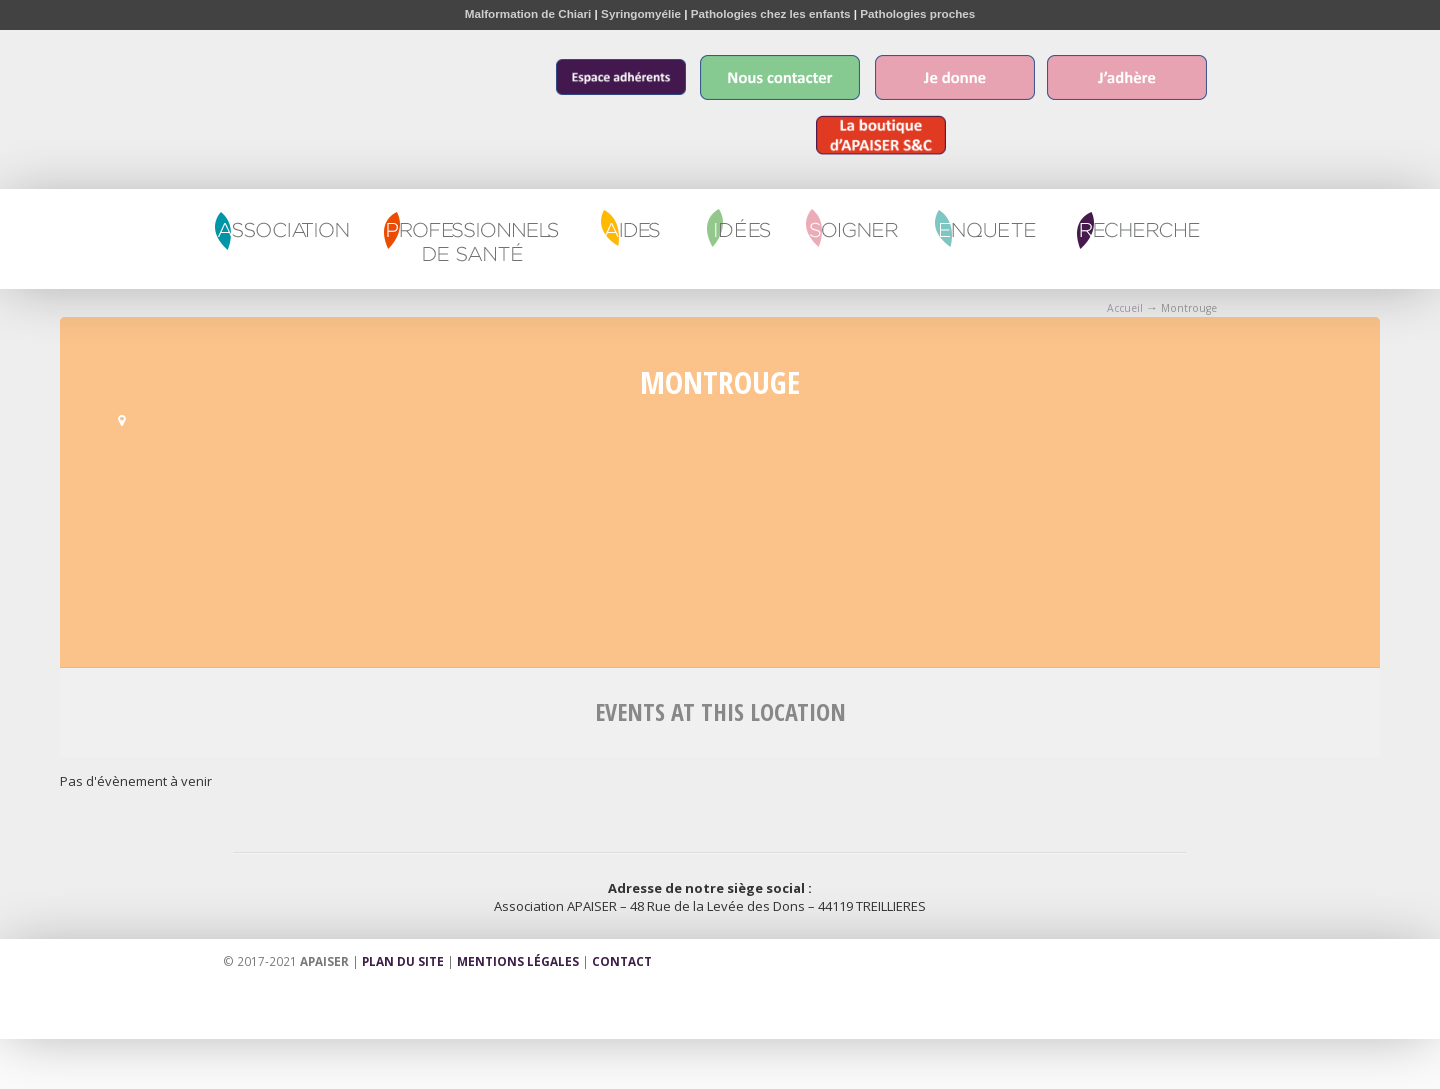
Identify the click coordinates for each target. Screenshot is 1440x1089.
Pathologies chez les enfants (771, 13)
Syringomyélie (641, 13)
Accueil (1125, 308)
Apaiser (291, 85)
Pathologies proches (917, 13)
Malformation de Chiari (528, 13)
